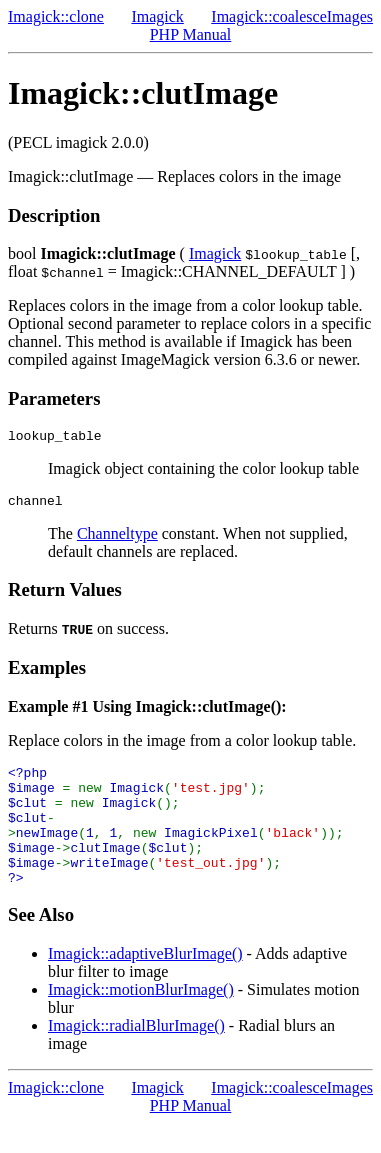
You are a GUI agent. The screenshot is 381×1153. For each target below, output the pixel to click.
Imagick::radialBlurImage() (136, 1055)
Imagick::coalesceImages (292, 16)
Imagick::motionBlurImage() (141, 1019)
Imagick (157, 16)
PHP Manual (191, 34)
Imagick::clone (56, 16)
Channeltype (117, 539)
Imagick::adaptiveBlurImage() (145, 983)
